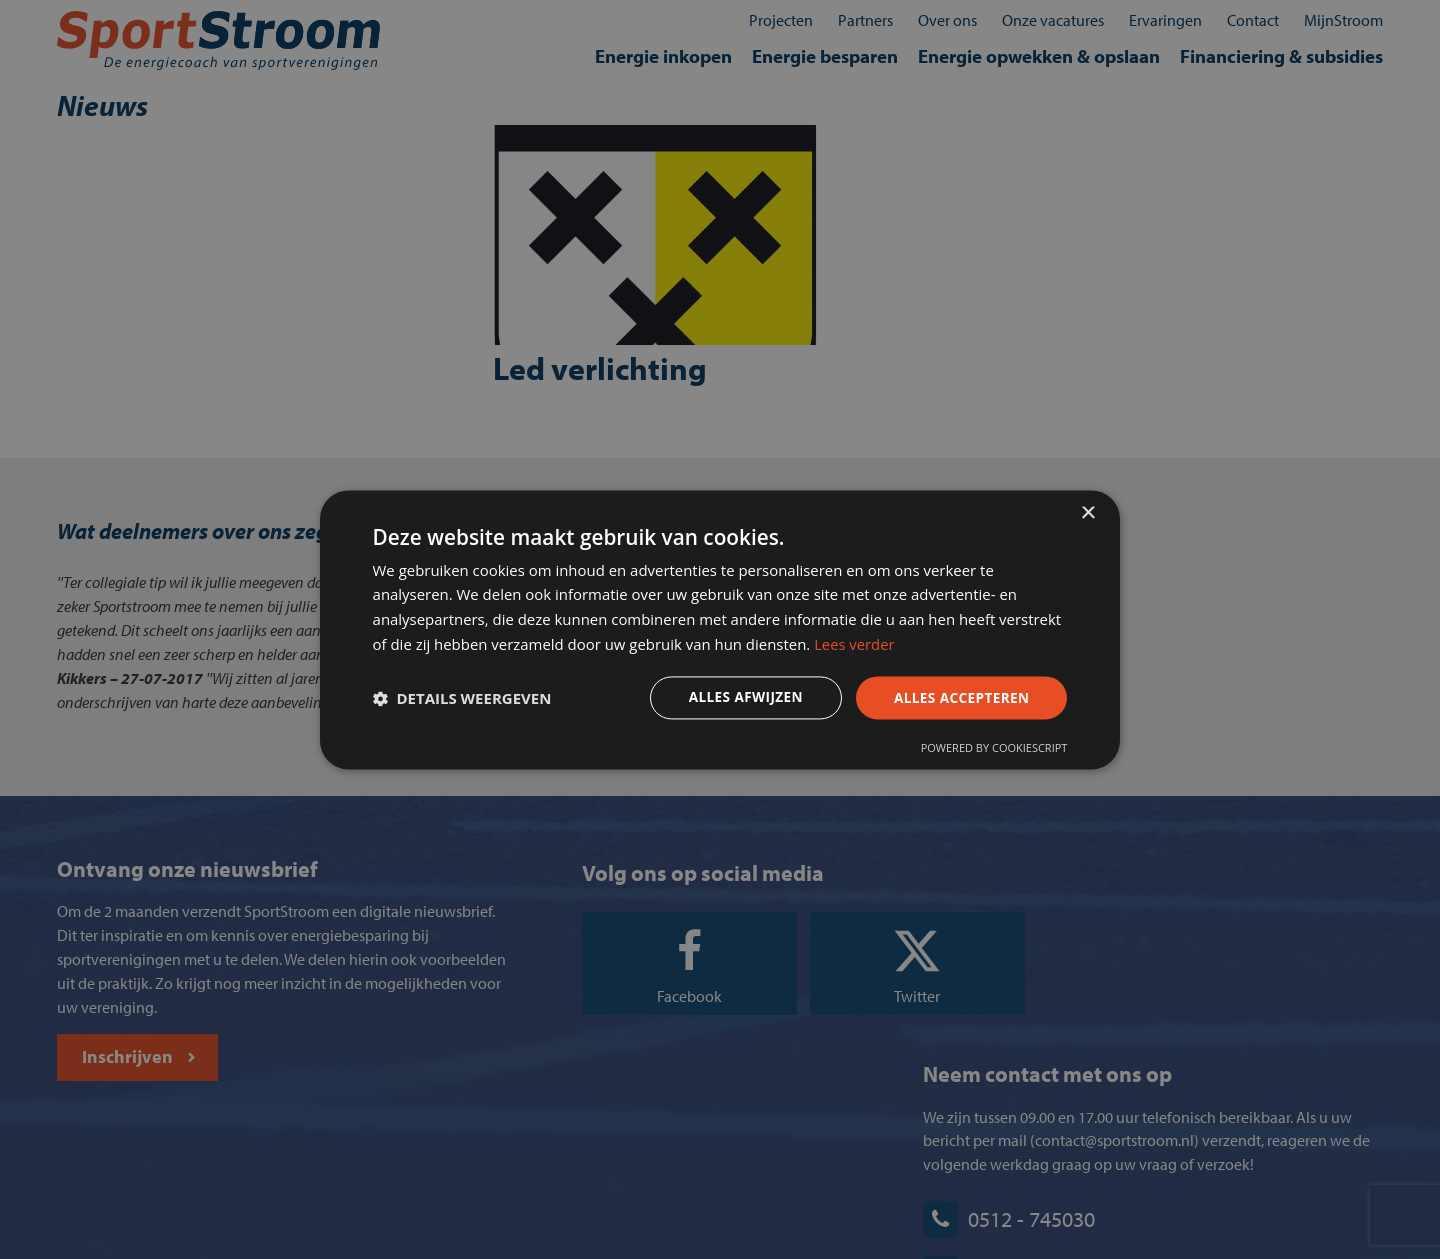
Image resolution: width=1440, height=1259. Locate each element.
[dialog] (720, 629)
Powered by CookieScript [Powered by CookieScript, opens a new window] (991, 749)
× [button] (1087, 511)
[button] (464, 699)
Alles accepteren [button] (957, 697)
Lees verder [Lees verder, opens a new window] (926, 644)
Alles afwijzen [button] (738, 697)
